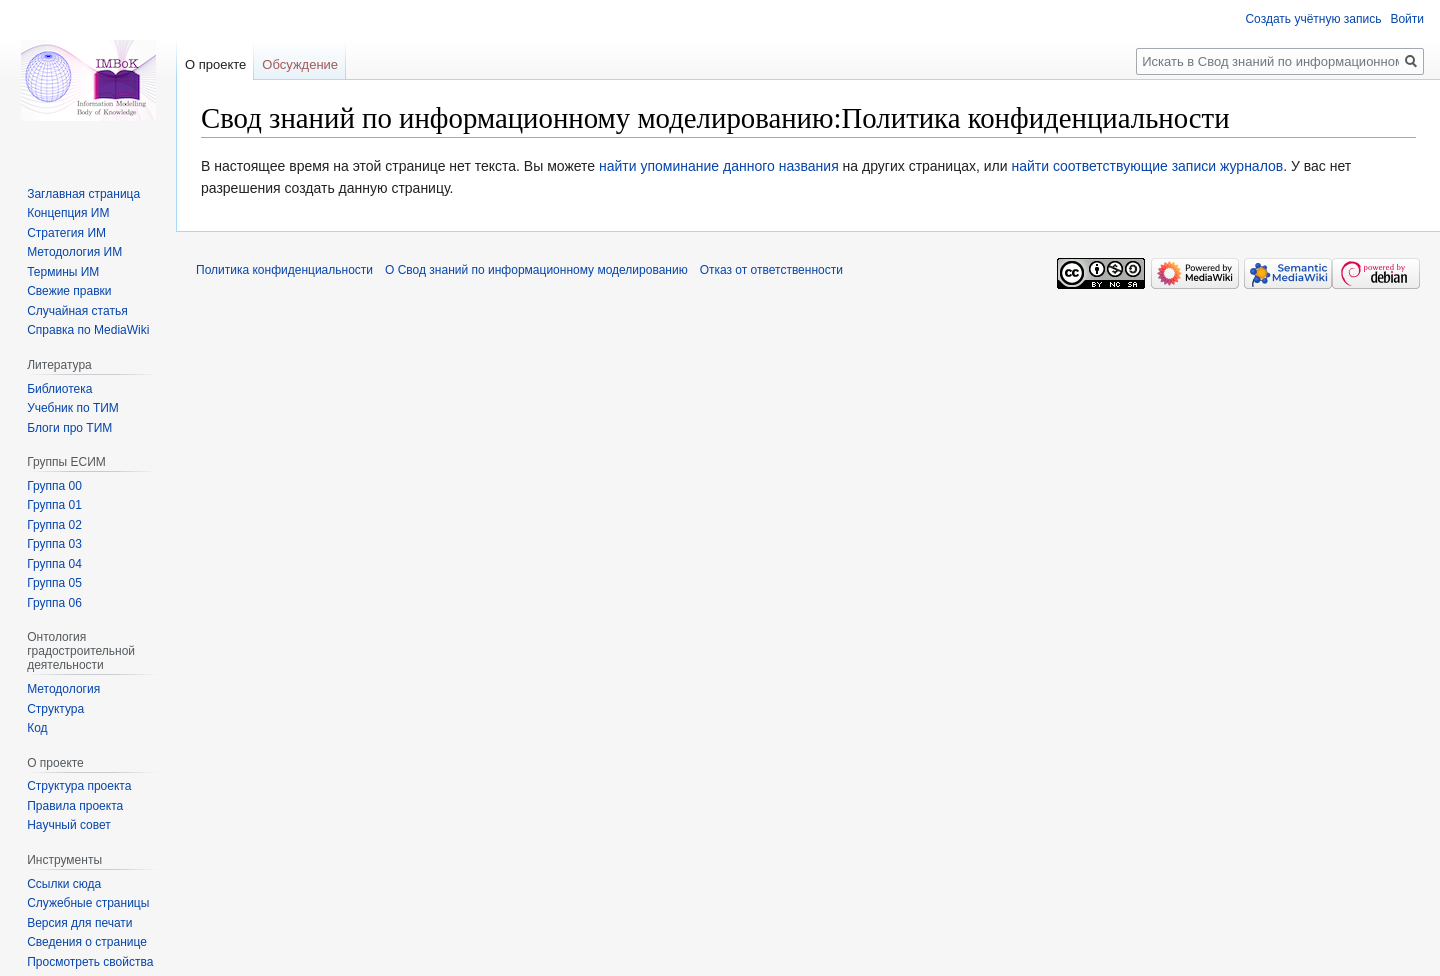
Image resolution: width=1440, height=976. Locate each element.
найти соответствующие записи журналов (1147, 166)
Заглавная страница (83, 194)
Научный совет (69, 825)
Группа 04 (54, 564)
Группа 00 (54, 486)
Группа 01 (54, 505)
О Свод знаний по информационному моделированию (536, 270)
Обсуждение (300, 64)
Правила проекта (75, 806)
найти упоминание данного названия (719, 166)
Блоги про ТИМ (69, 428)
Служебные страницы (88, 903)
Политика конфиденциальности (284, 270)
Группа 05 (54, 583)
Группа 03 (54, 544)
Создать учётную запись (1313, 19)
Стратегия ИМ (66, 233)
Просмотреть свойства (90, 962)
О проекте (215, 64)
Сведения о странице (87, 942)
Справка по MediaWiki (88, 330)
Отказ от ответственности (771, 270)
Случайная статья (77, 311)
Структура (55, 709)
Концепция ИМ (68, 213)
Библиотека (59, 389)
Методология (63, 689)
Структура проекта (79, 786)
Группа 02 (54, 525)
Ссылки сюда (64, 884)
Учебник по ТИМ (73, 408)
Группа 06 (54, 603)
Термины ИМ (63, 272)
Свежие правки (69, 291)
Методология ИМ (74, 252)
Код (37, 728)
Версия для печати (79, 923)
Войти (1407, 19)
